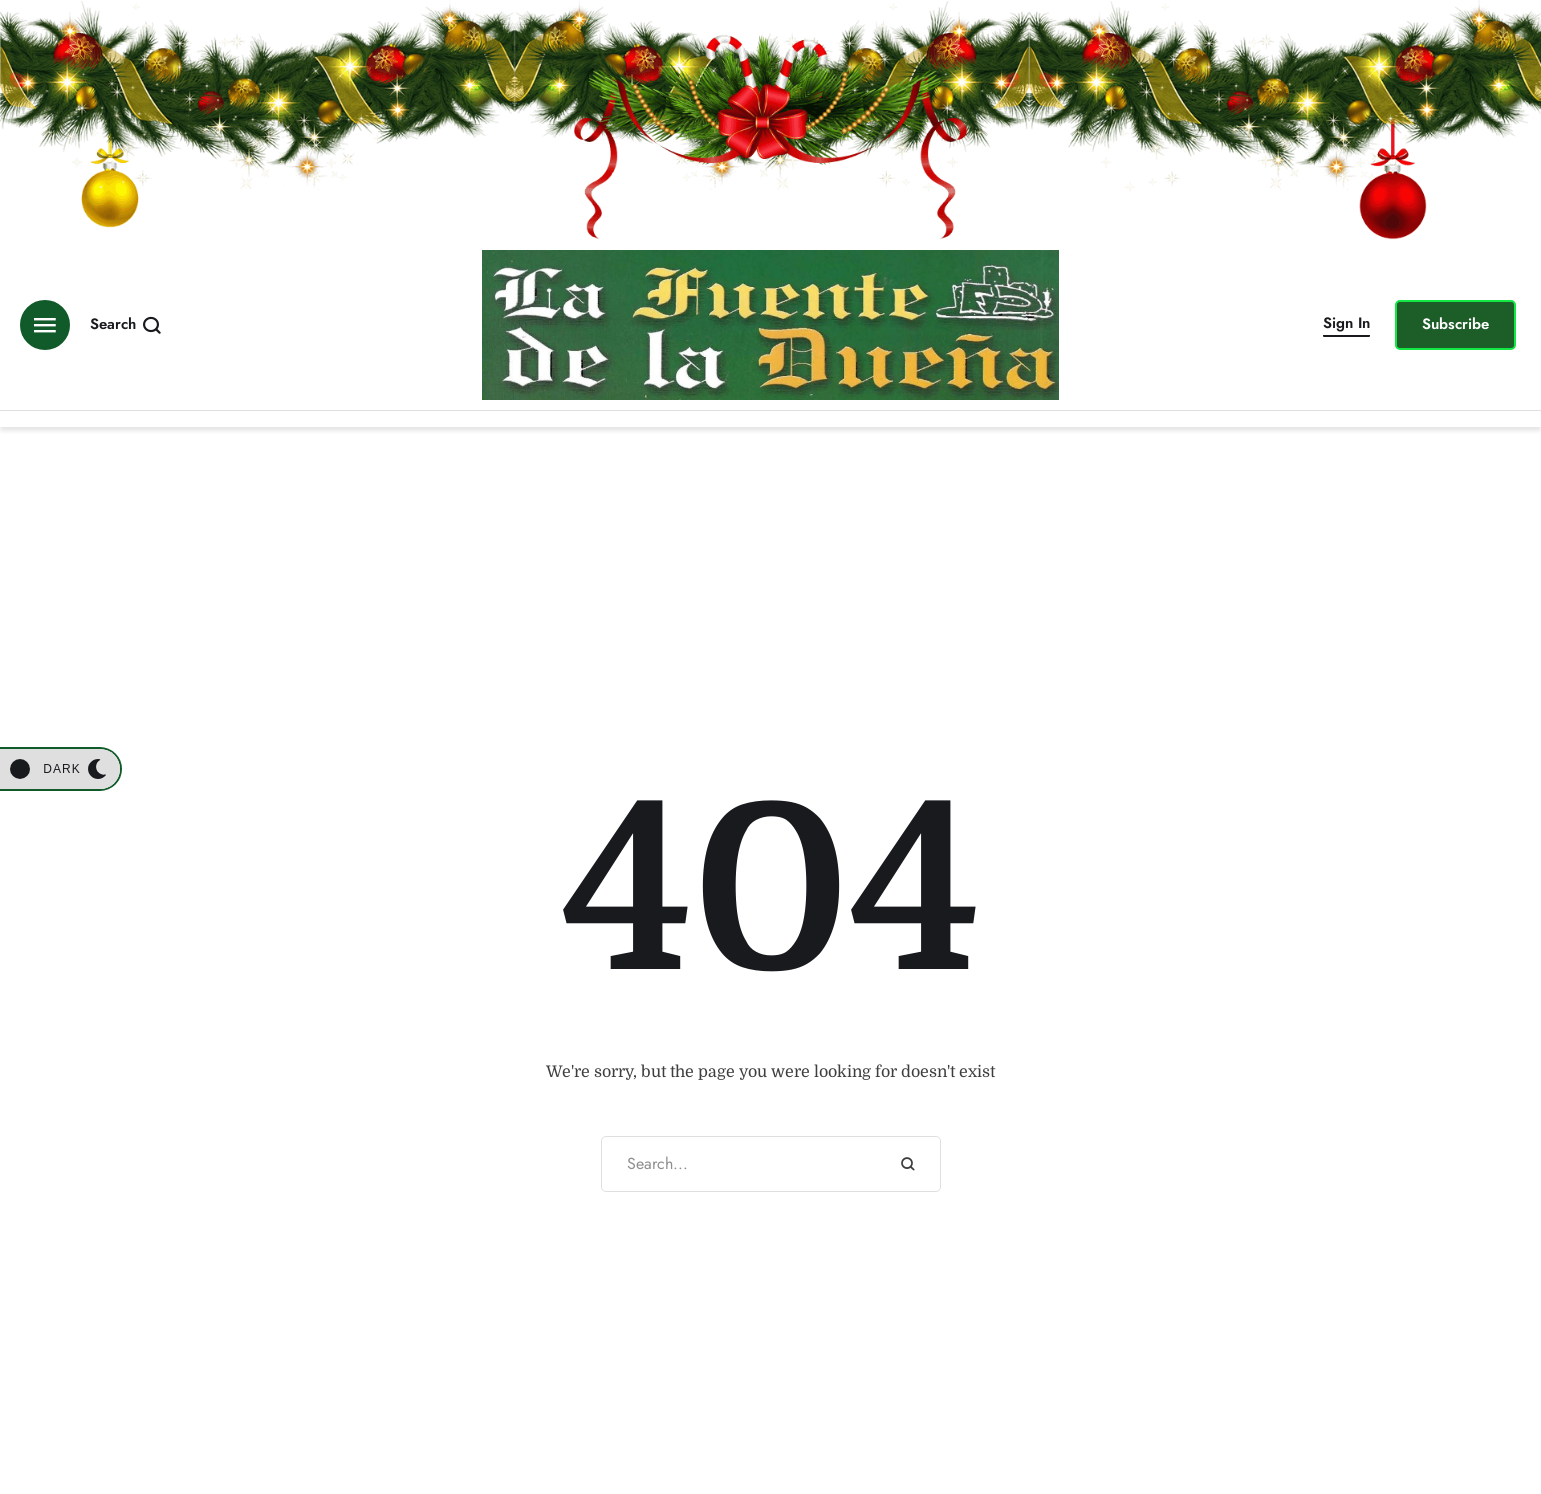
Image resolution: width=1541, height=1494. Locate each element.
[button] (1346, 325)
